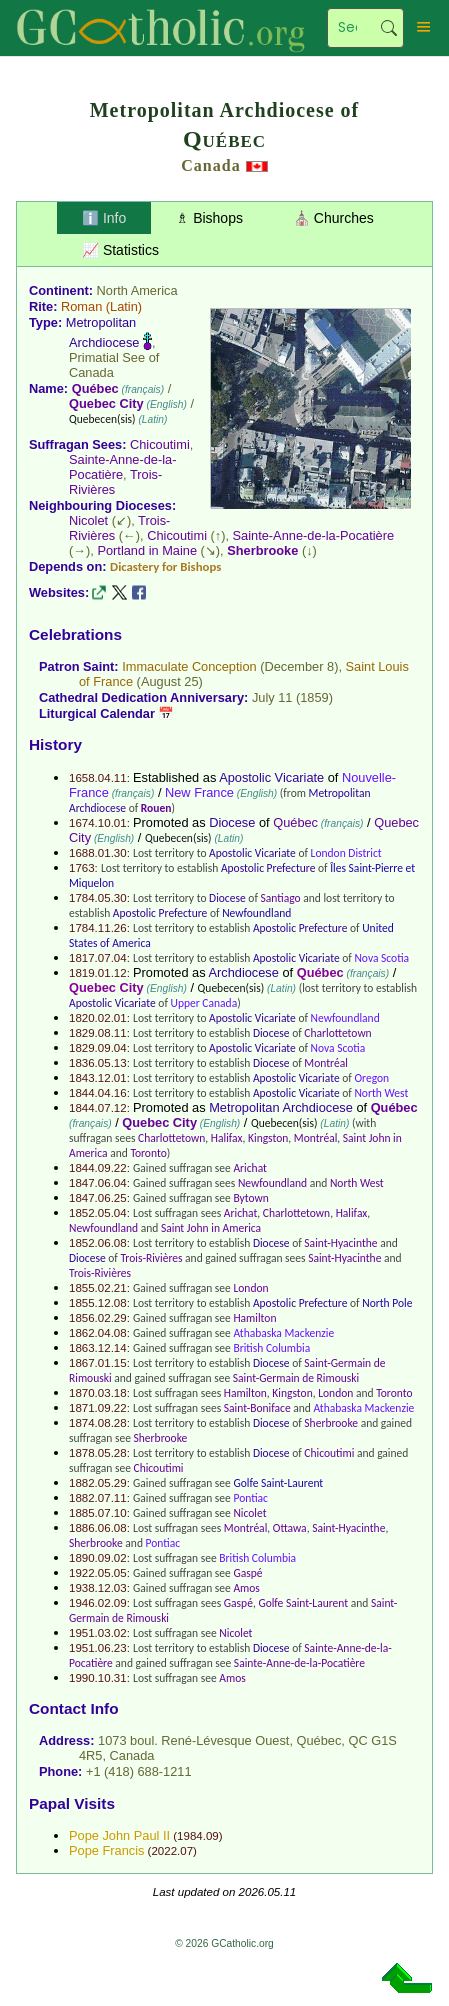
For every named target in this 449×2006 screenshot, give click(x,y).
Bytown (250, 1198)
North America (137, 290)
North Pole (387, 1303)
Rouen (156, 808)
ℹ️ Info (104, 218)
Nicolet (88, 520)
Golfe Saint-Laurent (278, 1483)
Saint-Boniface (257, 1408)
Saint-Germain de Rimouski (296, 1378)
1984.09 (198, 1836)
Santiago (281, 898)
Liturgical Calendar (97, 713)
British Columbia (271, 1348)
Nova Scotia (381, 958)
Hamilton (254, 1318)
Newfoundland (256, 913)
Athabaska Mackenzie (283, 1333)
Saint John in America (211, 1228)
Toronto (148, 1153)
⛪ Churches (333, 218)
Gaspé (247, 1573)
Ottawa (290, 1528)
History (55, 744)
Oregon (371, 1078)
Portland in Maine (147, 550)
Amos (246, 1588)
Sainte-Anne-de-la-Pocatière (122, 467)
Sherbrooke (262, 550)
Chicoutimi (160, 444)
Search (389, 28)
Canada (210, 165)
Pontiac (250, 1498)
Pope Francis (106, 1850)
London (250, 1288)
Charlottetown (337, 1033)
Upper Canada (204, 1003)
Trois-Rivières (151, 1258)
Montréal (325, 1063)
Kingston (268, 1138)
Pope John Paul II (119, 1835)
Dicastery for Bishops (165, 566)
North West (381, 1093)
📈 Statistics (120, 250)
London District (346, 853)
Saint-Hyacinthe (340, 1243)
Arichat (250, 1168)
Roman (81, 306)
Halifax (227, 1138)
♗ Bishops (209, 218)
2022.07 (172, 1851)
